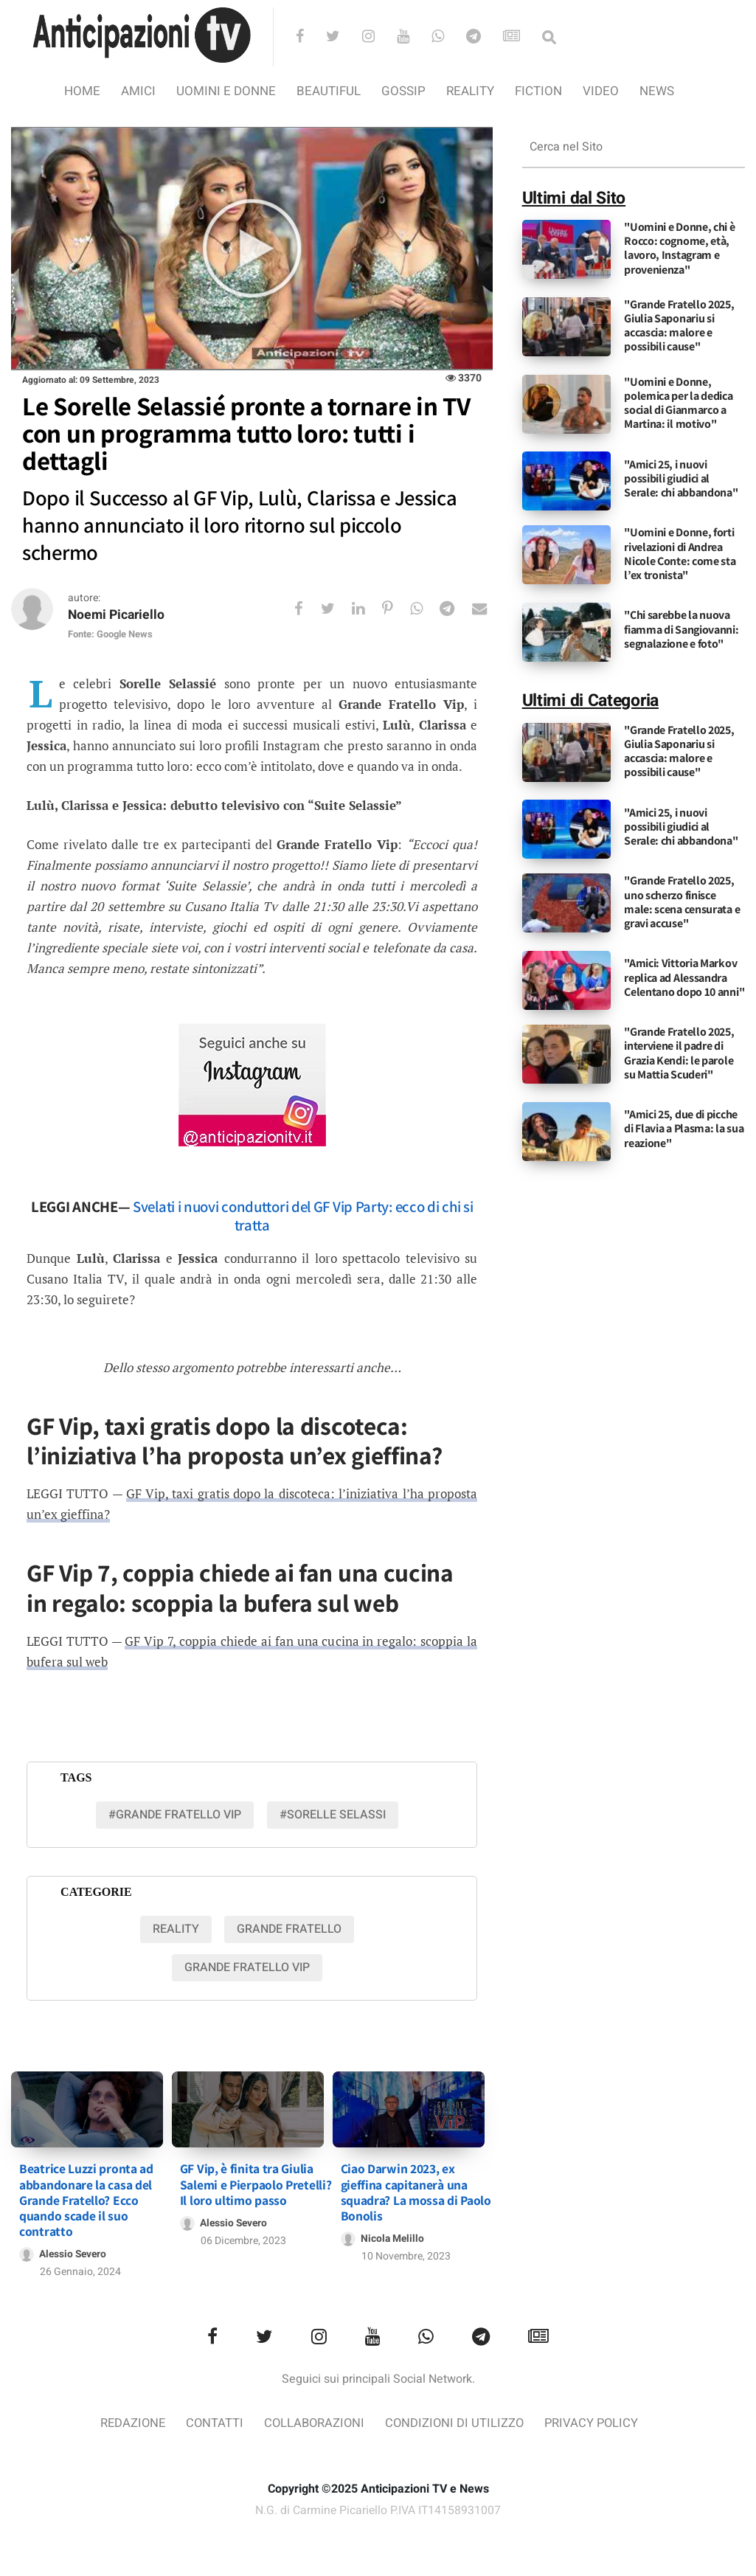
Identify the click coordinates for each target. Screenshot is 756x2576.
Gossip (403, 91)
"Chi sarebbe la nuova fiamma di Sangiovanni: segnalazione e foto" (681, 629)
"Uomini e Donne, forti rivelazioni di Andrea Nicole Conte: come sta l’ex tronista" (679, 553)
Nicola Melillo (393, 2235)
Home (82, 91)
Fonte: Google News (110, 635)
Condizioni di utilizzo (456, 2420)
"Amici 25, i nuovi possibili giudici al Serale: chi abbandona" (681, 478)
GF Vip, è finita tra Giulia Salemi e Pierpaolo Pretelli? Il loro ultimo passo (256, 2181)
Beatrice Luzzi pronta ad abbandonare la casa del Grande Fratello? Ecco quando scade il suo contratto (86, 2196)
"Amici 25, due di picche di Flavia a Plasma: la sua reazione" (683, 1128)
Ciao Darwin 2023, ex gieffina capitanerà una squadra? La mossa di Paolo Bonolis (416, 2188)
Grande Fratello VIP (247, 1967)
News (656, 91)
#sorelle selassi (333, 1815)
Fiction (538, 91)
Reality (470, 91)
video (601, 91)
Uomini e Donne (226, 91)
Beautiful (328, 91)
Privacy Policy (595, 2420)
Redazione (128, 2420)
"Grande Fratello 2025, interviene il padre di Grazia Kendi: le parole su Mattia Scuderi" (679, 1053)
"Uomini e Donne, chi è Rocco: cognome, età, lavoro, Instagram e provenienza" (679, 248)
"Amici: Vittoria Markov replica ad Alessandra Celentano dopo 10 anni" (684, 977)
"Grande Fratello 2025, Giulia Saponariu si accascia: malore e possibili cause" (679, 326)
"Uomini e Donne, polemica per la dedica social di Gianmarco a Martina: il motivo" (678, 403)
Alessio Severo (74, 2251)
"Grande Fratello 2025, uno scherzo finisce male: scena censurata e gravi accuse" (682, 902)
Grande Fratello (289, 1929)
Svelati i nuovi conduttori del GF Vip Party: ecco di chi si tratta (303, 1216)
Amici (138, 91)
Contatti (212, 2420)
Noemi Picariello (118, 616)
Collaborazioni (313, 2420)
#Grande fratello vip (174, 1815)
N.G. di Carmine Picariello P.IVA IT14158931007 (378, 2508)
